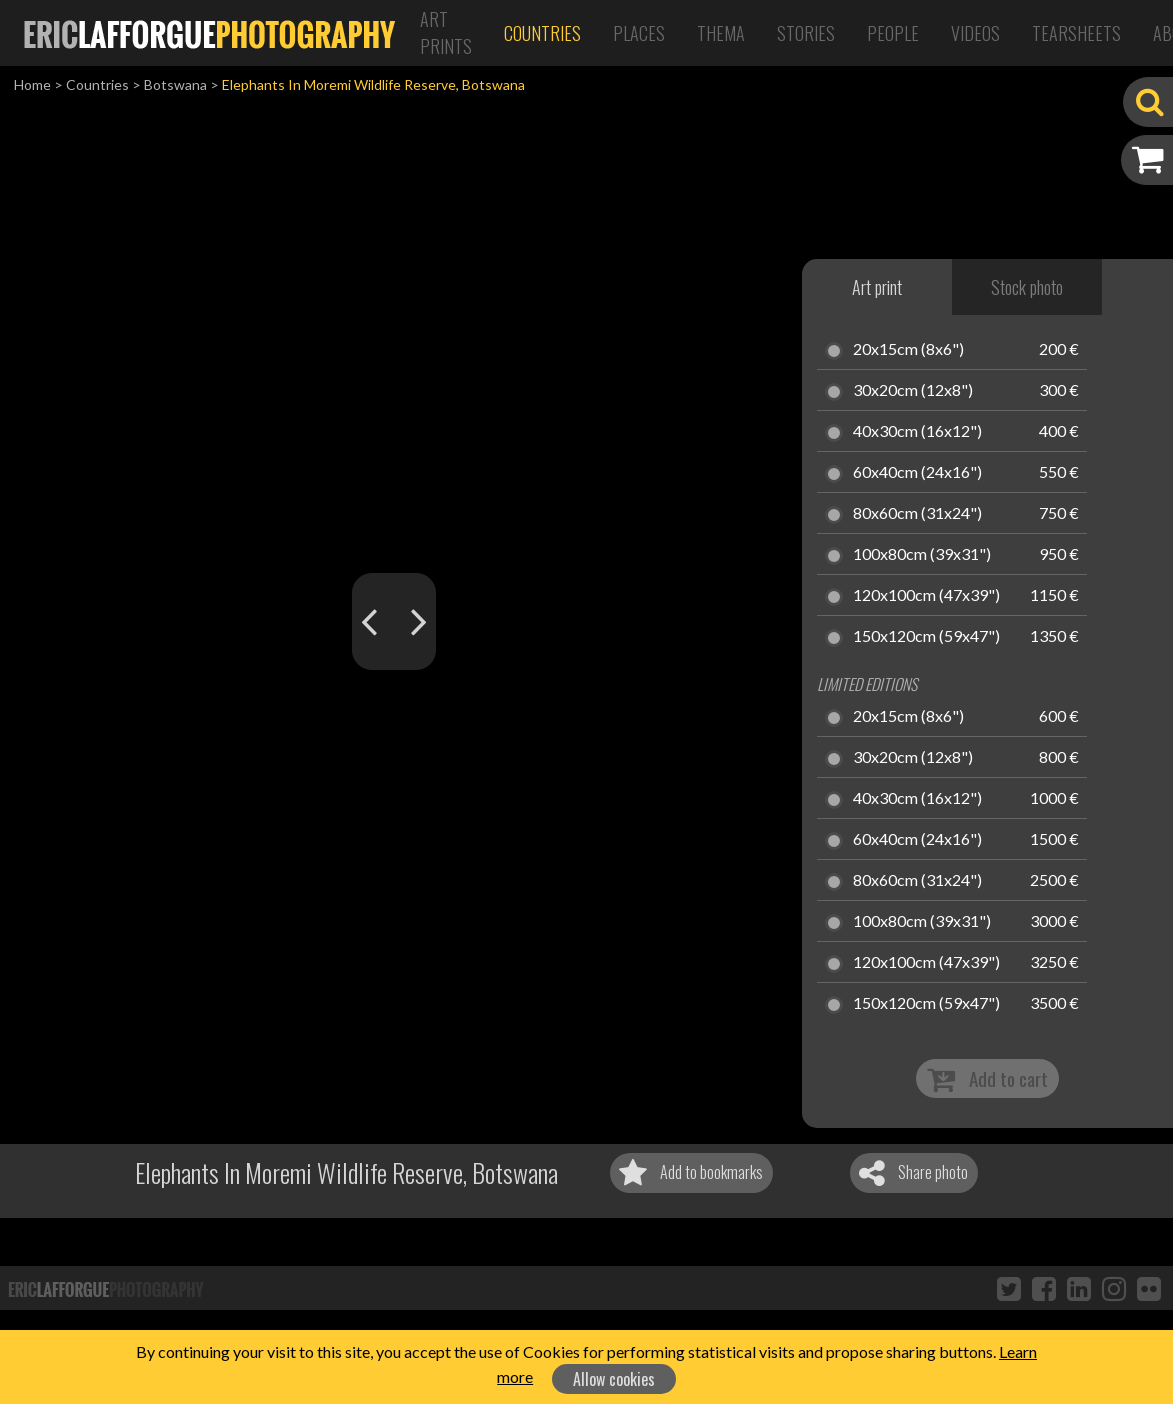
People (893, 33)
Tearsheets (1076, 33)
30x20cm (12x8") (913, 391)
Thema (721, 33)
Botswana (175, 84)
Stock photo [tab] (1027, 287)
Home (32, 84)
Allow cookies (614, 1379)
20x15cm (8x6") (908, 350)
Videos (975, 33)
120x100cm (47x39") (926, 596)
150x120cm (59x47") (926, 637)
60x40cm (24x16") (917, 473)
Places (639, 33)
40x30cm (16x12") (917, 432)
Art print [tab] (877, 287)
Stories (806, 33)
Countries (542, 33)
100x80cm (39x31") (922, 555)
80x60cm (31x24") (917, 514)
